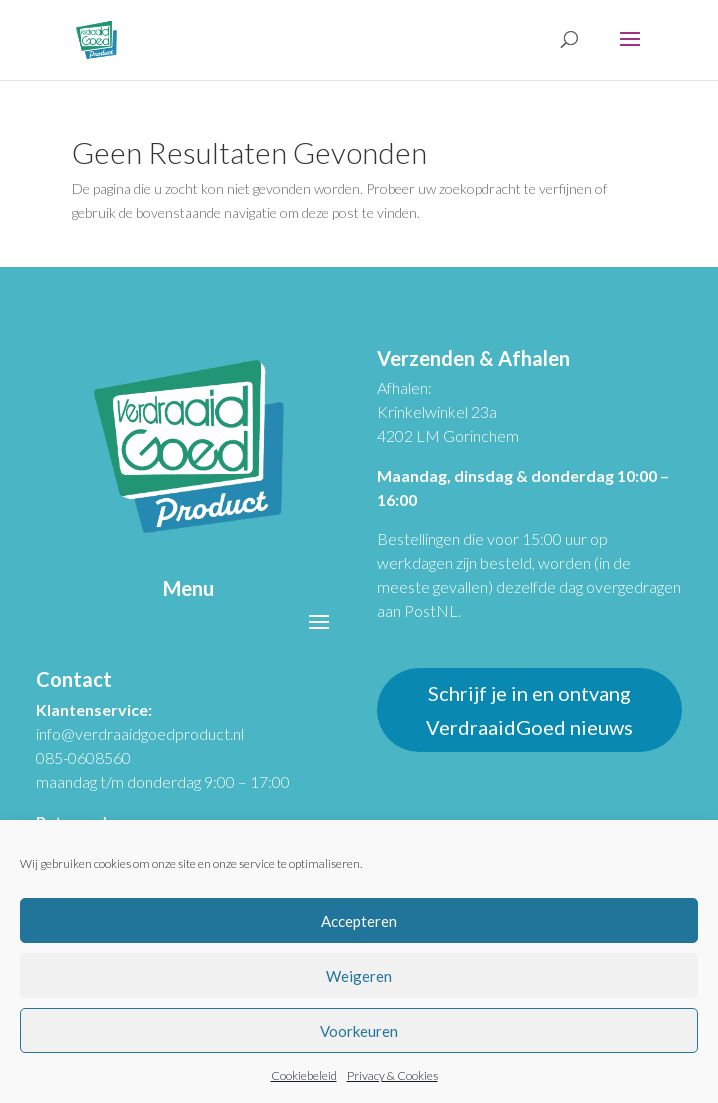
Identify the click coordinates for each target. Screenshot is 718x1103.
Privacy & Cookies (392, 1075)
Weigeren (359, 976)
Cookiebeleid (304, 1075)
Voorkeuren (359, 1031)
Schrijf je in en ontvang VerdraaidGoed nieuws (529, 710)
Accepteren (359, 921)
